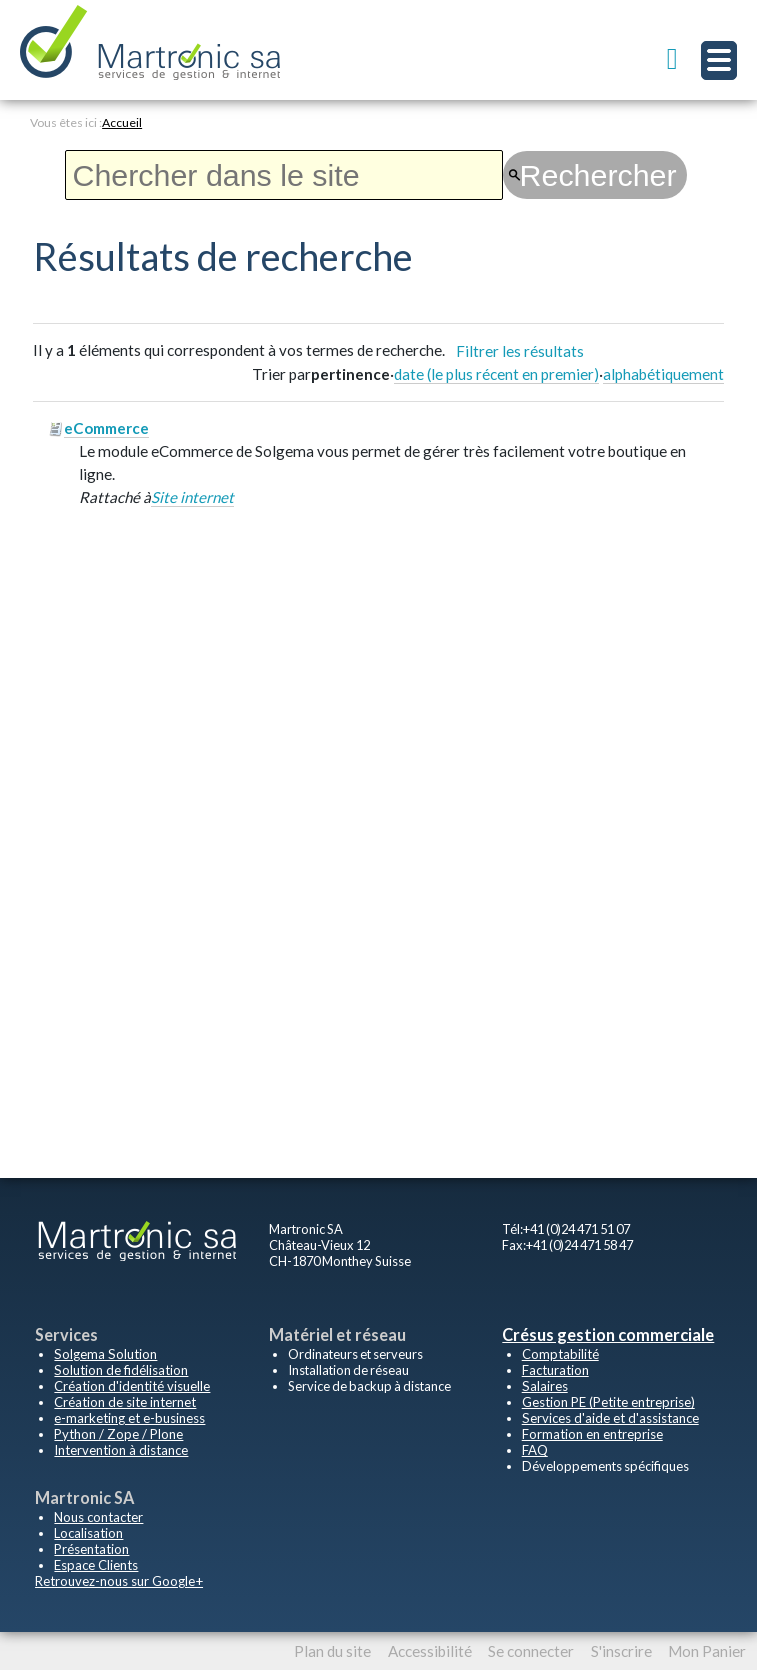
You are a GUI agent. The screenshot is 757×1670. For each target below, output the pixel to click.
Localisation (88, 1533)
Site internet (192, 495)
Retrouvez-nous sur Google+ (117, 1581)
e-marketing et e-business (127, 1418)
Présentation (90, 1549)
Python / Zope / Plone (115, 1434)
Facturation (554, 1370)
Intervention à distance (118, 1450)
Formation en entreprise (590, 1434)
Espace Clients (95, 1565)
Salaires (544, 1386)
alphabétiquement (663, 373)
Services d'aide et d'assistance (607, 1418)
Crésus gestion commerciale (607, 1334)
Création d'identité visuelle (129, 1386)
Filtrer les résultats (520, 350)
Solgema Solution (103, 1354)
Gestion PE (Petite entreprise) (605, 1402)
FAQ (535, 1450)
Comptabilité (559, 1354)
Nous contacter (97, 1517)
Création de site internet (121, 1402)
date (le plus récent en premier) (496, 373)
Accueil (122, 122)
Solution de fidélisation (118, 1370)
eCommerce (106, 427)
